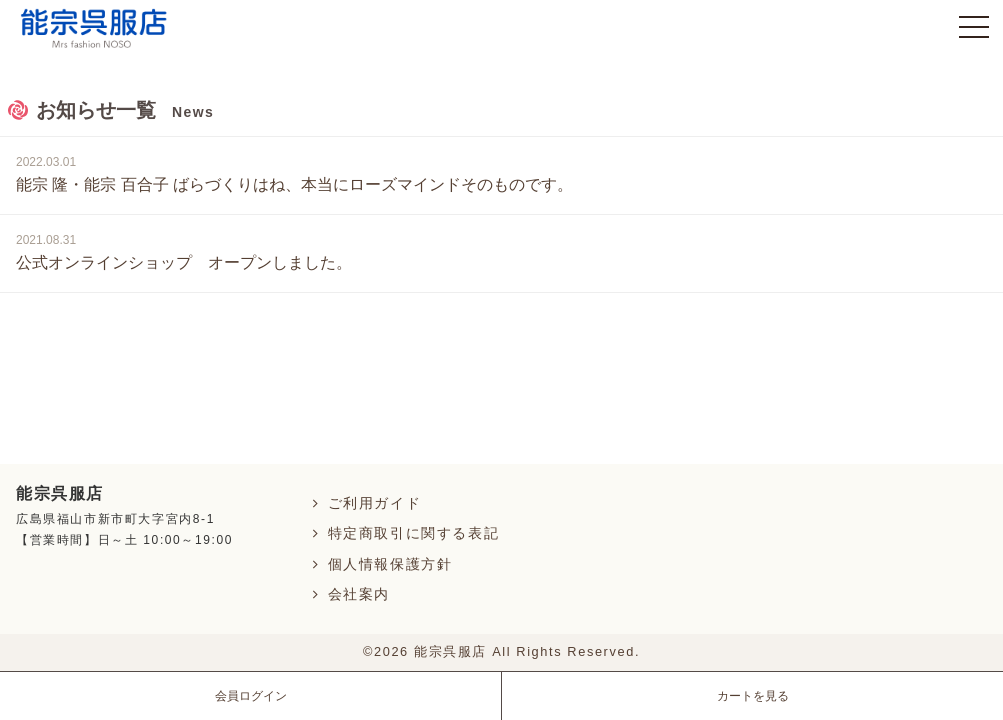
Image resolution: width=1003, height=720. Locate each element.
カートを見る (753, 696)
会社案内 (359, 594)
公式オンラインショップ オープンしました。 (184, 262)
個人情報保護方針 (390, 564)
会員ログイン (251, 696)
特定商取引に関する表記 (414, 533)
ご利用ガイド (375, 503)
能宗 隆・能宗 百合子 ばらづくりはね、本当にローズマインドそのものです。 (294, 184)
